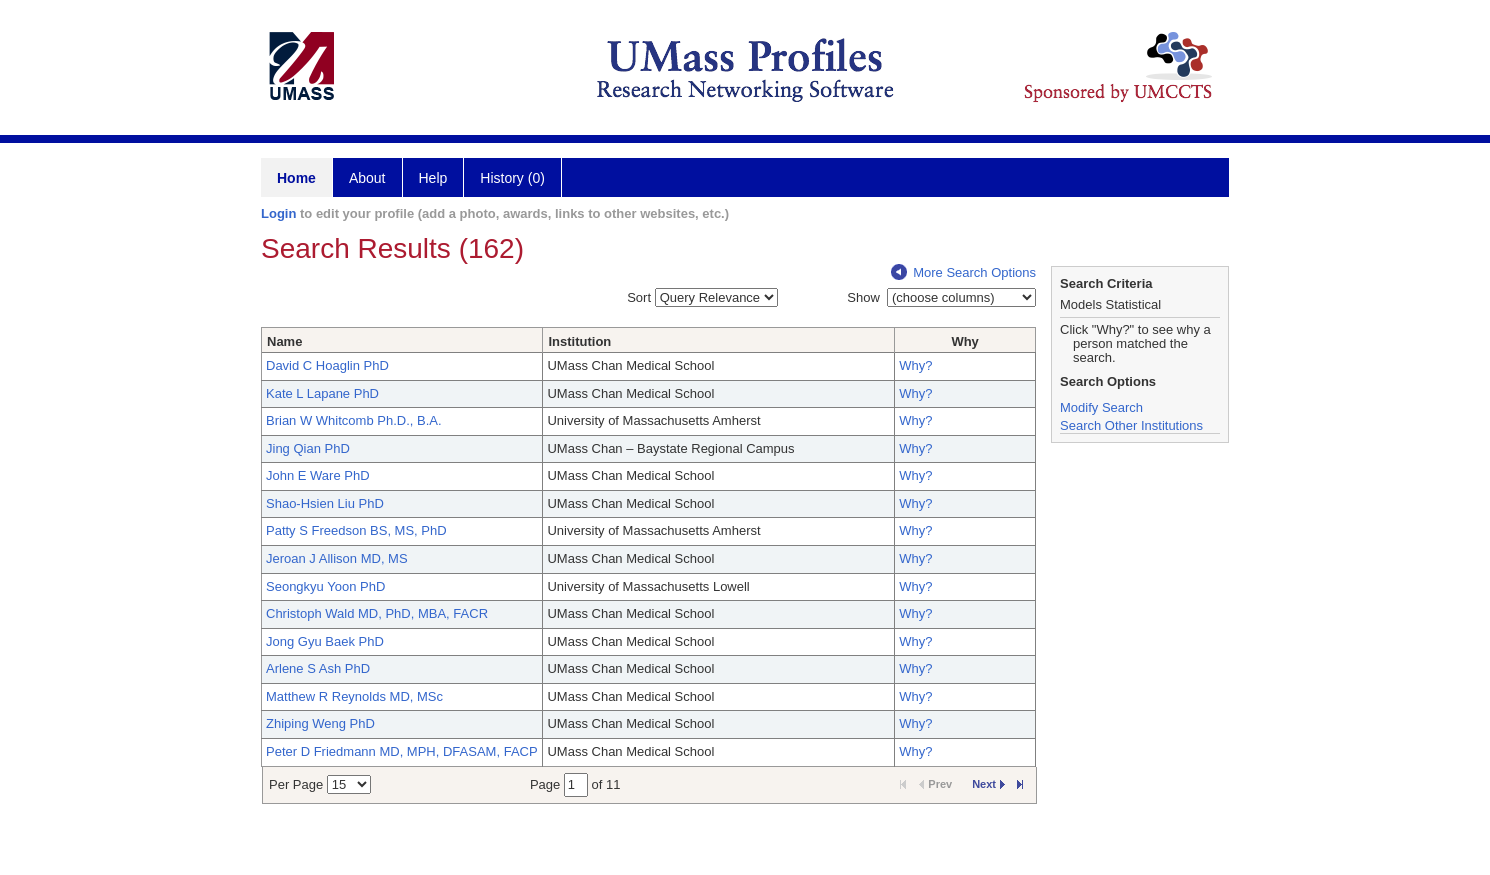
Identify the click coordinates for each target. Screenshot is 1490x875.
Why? (915, 365)
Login (278, 213)
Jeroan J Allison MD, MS (337, 558)
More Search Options (963, 272)
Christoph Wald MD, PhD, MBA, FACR (377, 613)
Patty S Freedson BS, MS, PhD (356, 530)
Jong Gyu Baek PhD (325, 641)
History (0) (512, 178)
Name (284, 341)
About (367, 178)
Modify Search (1101, 407)
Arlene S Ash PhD (318, 668)
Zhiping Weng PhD (320, 723)
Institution (579, 341)
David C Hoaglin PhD (327, 365)
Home (296, 178)
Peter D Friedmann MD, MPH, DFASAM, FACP (402, 751)
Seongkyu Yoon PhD (325, 586)
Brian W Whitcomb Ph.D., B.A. (354, 420)
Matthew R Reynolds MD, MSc (354, 696)
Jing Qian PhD (308, 448)
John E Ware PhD (318, 475)
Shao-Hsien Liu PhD (325, 503)
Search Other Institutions (1131, 425)
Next (988, 784)
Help (433, 178)
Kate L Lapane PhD (322, 393)
